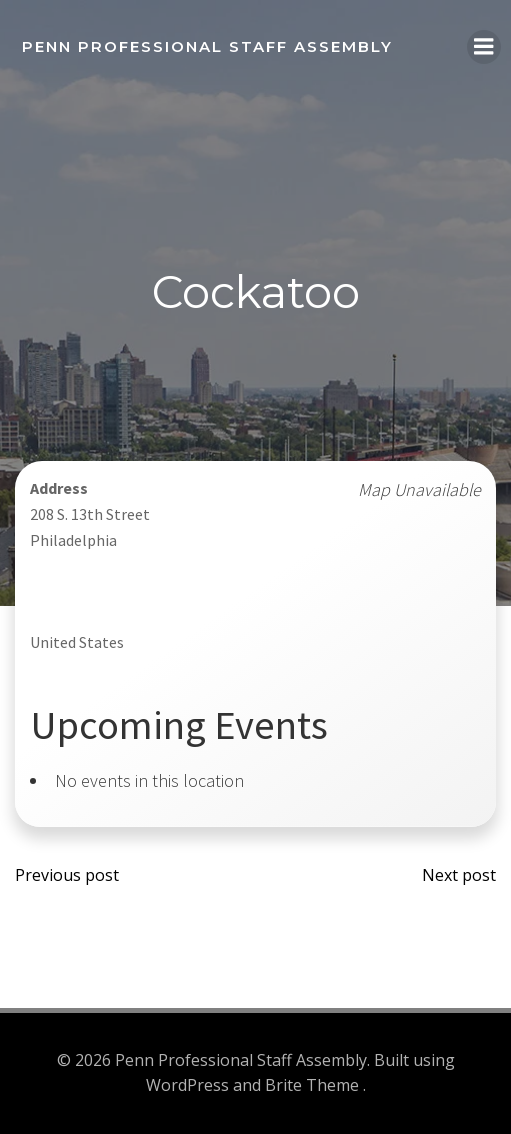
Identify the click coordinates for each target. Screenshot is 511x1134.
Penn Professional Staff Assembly (207, 46)
